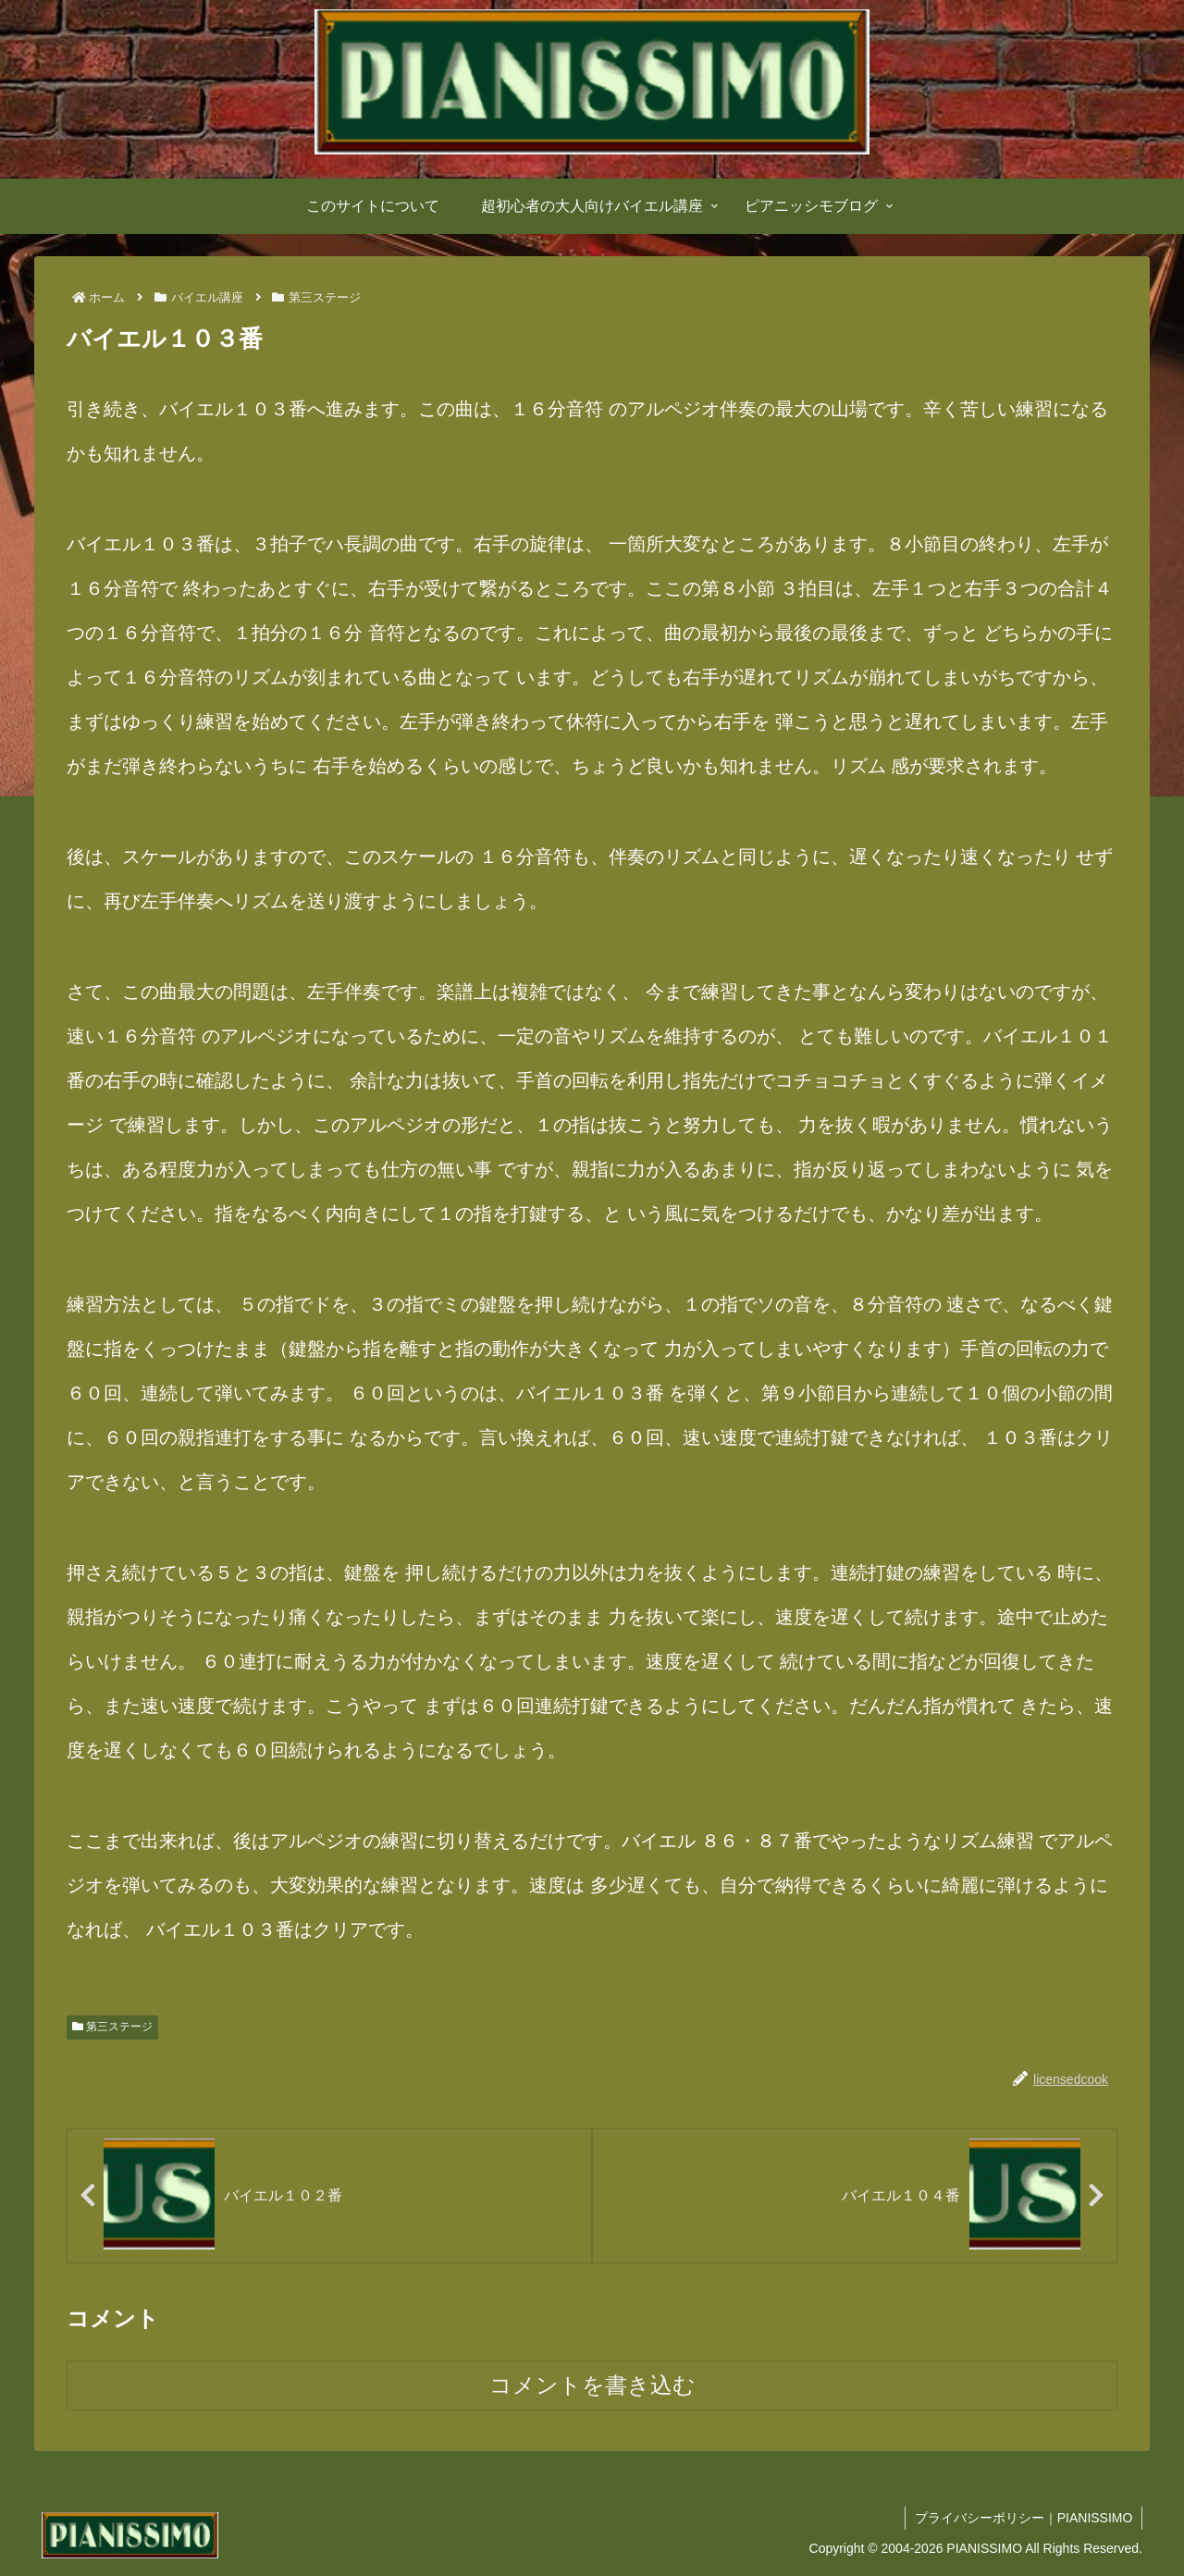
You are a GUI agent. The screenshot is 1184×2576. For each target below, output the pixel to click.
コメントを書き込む (592, 2385)
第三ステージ (112, 2026)
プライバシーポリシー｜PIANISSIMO (1023, 2517)
